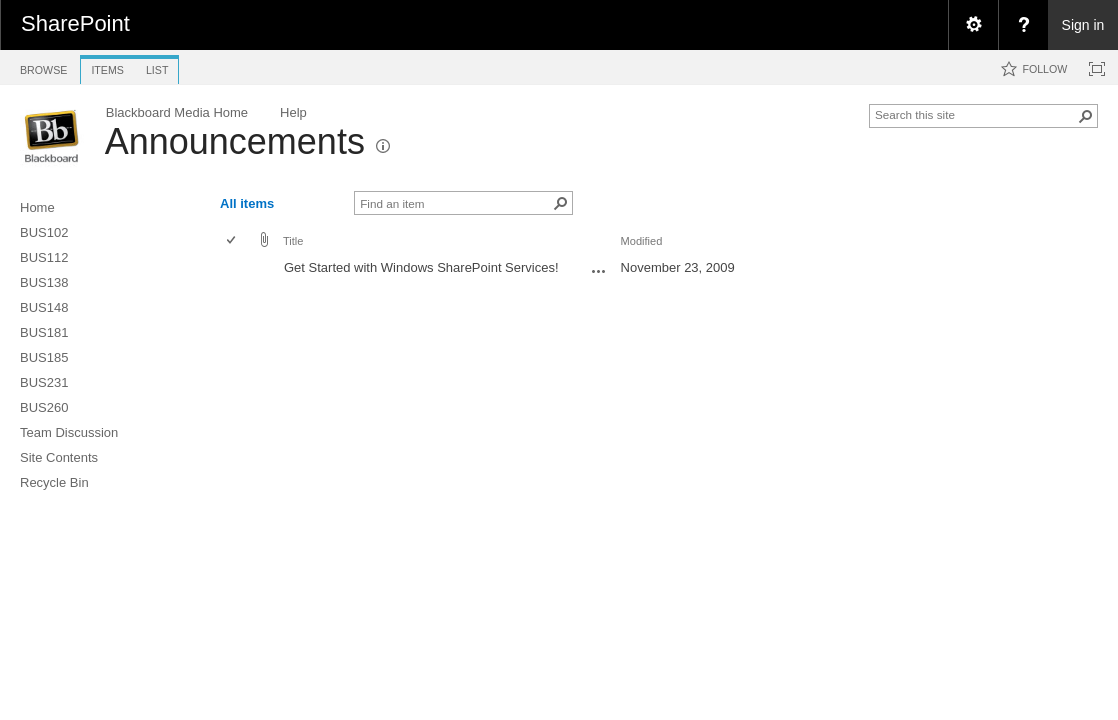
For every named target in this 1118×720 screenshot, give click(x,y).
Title (293, 241)
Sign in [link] (1083, 25)
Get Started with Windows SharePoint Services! (421, 267)
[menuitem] (973, 25)
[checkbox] (232, 241)
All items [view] (247, 203)
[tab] (43, 66)
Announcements (235, 141)
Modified (642, 241)
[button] (1086, 116)
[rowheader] (236, 270)
